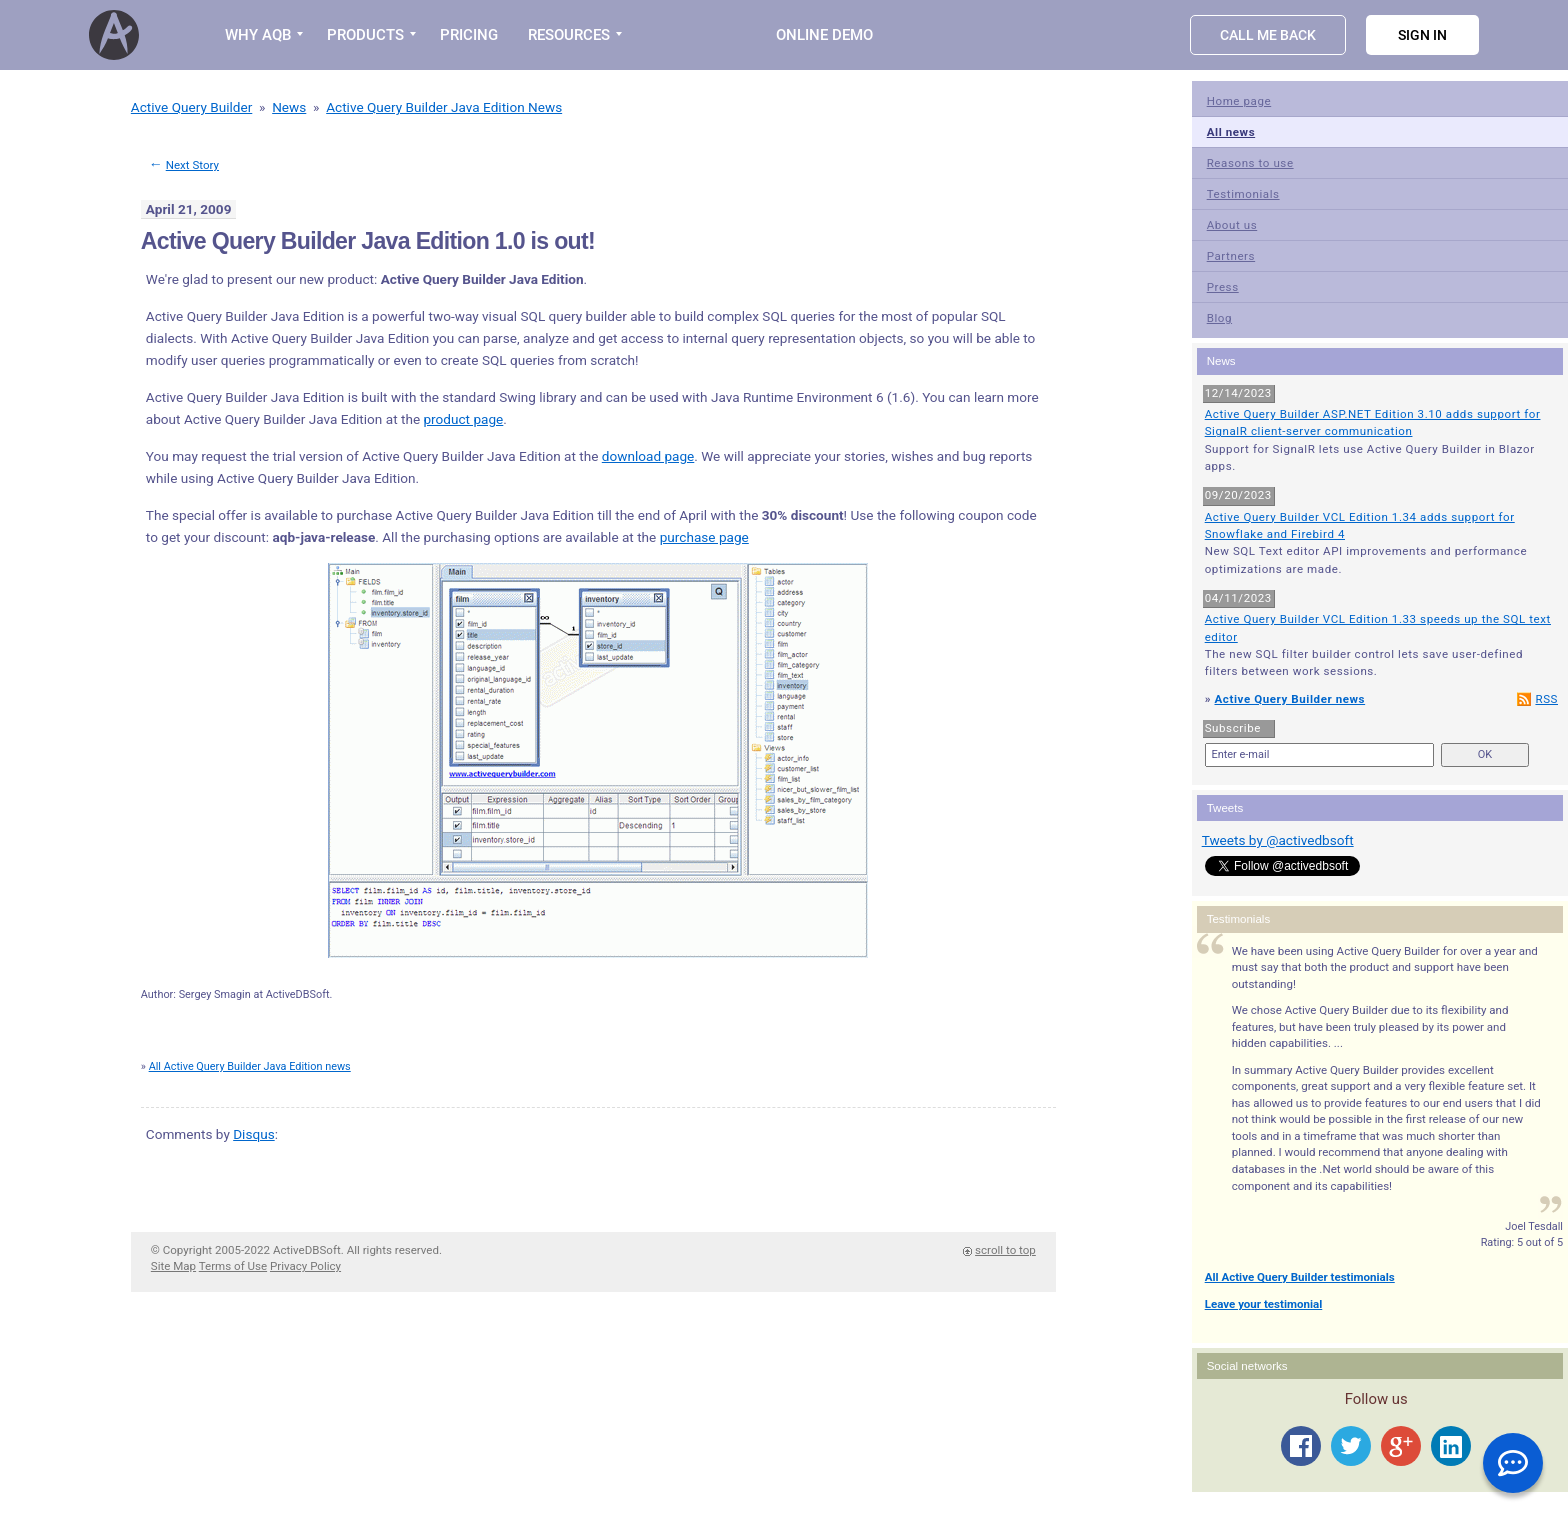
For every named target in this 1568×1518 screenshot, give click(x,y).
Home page (1239, 101)
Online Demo (824, 35)
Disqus (253, 1134)
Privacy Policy (305, 1266)
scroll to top (1005, 1250)
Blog (1219, 318)
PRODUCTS (365, 35)
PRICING (469, 35)
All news (1231, 132)
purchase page (704, 537)
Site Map (173, 1266)
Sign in (1422, 35)
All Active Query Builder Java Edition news (250, 1066)
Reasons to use (1250, 163)
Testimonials (1243, 194)
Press (1223, 287)
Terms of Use (233, 1266)
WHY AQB (258, 35)
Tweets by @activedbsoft (1278, 840)
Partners (1231, 256)
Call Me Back (1268, 35)
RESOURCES (569, 35)
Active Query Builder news (1289, 699)
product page (463, 419)
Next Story (192, 165)
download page (648, 456)
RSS (1546, 699)
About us (1232, 225)
